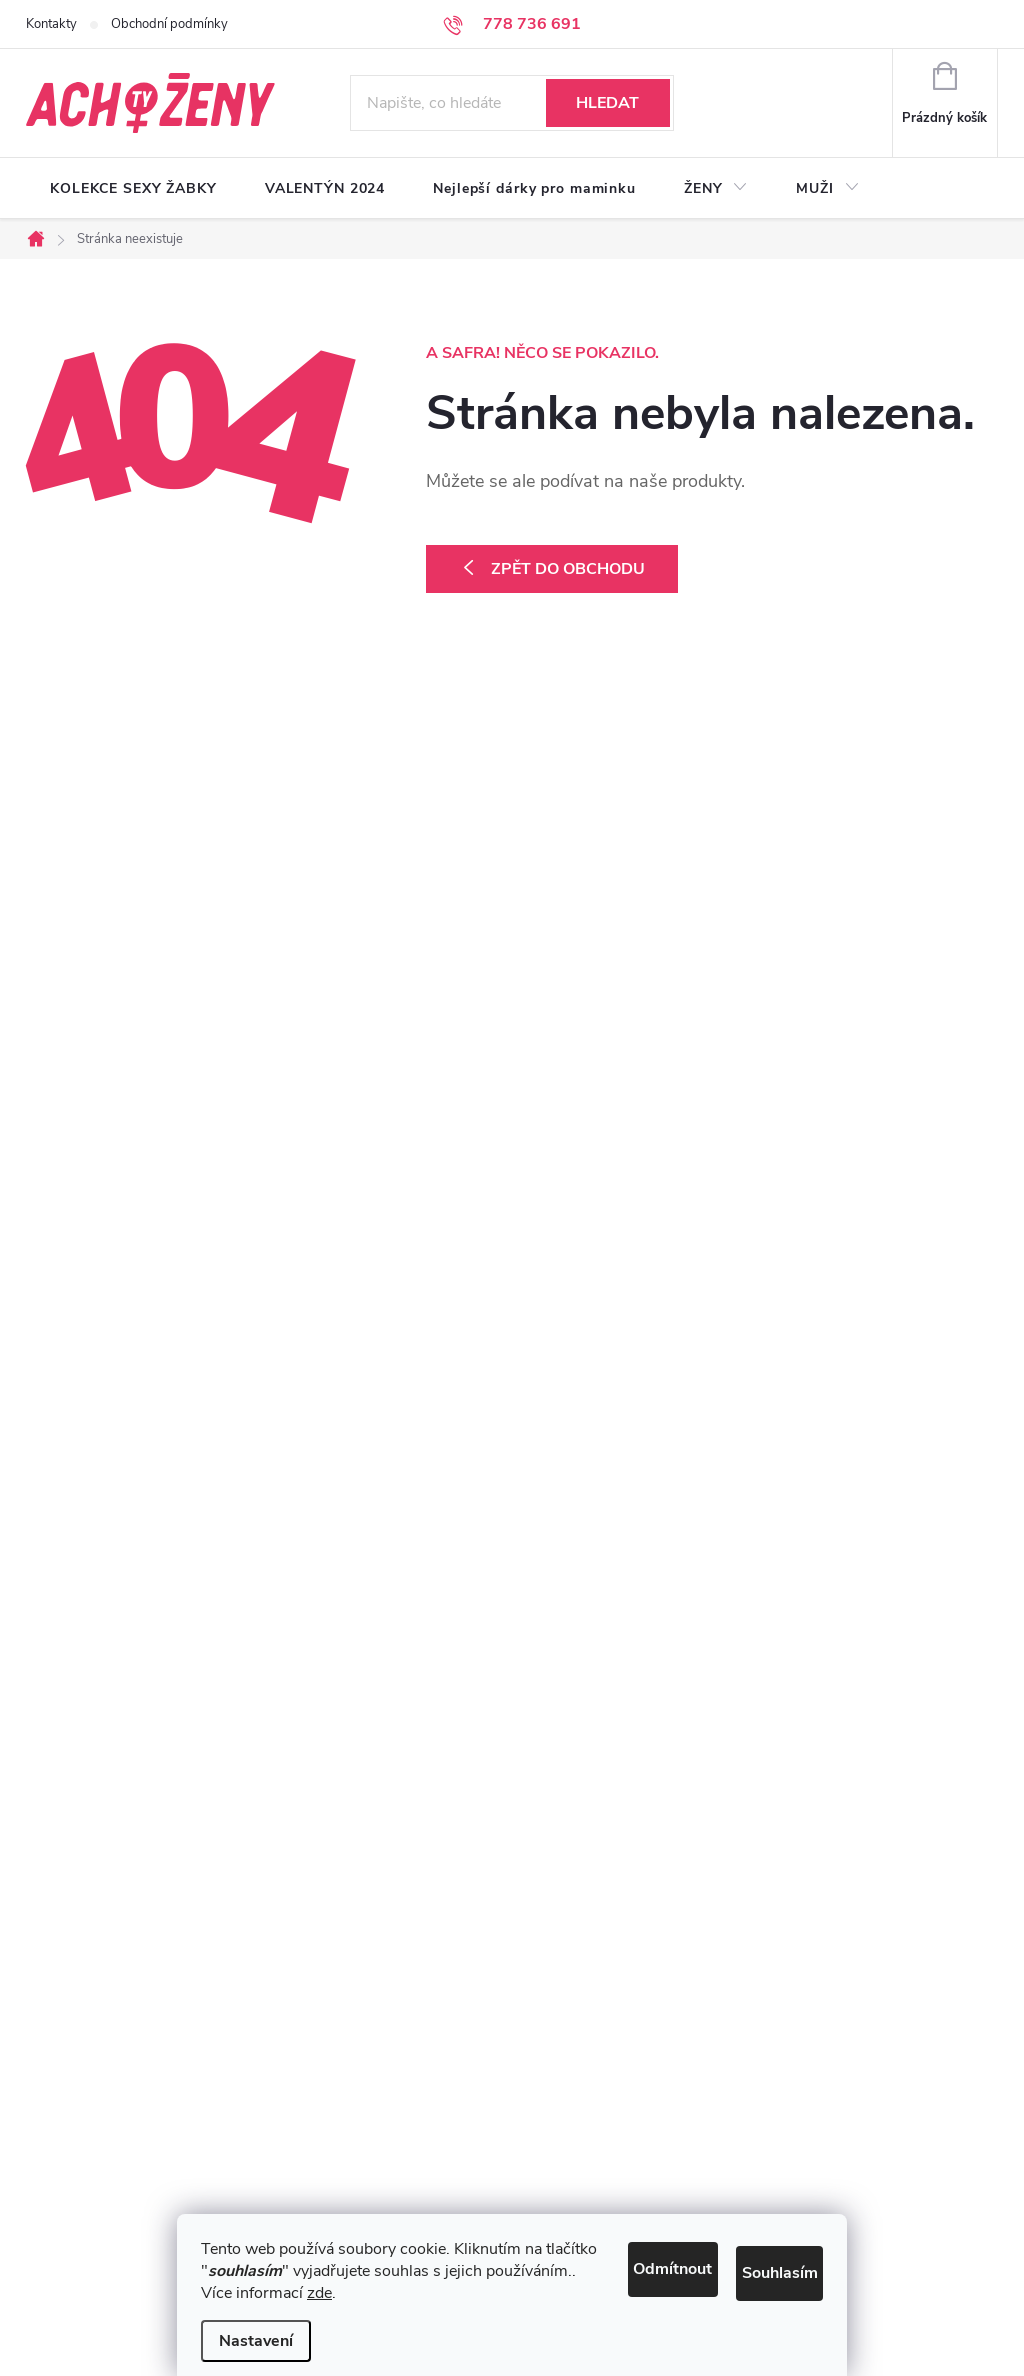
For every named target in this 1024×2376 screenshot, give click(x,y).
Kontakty (51, 24)
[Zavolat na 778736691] (512, 24)
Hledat (607, 103)
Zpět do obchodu (568, 569)
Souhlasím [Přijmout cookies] (760, 2243)
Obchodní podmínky (169, 24)
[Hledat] (512, 103)
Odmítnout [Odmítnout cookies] (606, 2243)
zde (319, 2293)
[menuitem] (133, 189)
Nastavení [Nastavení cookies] (256, 2341)
